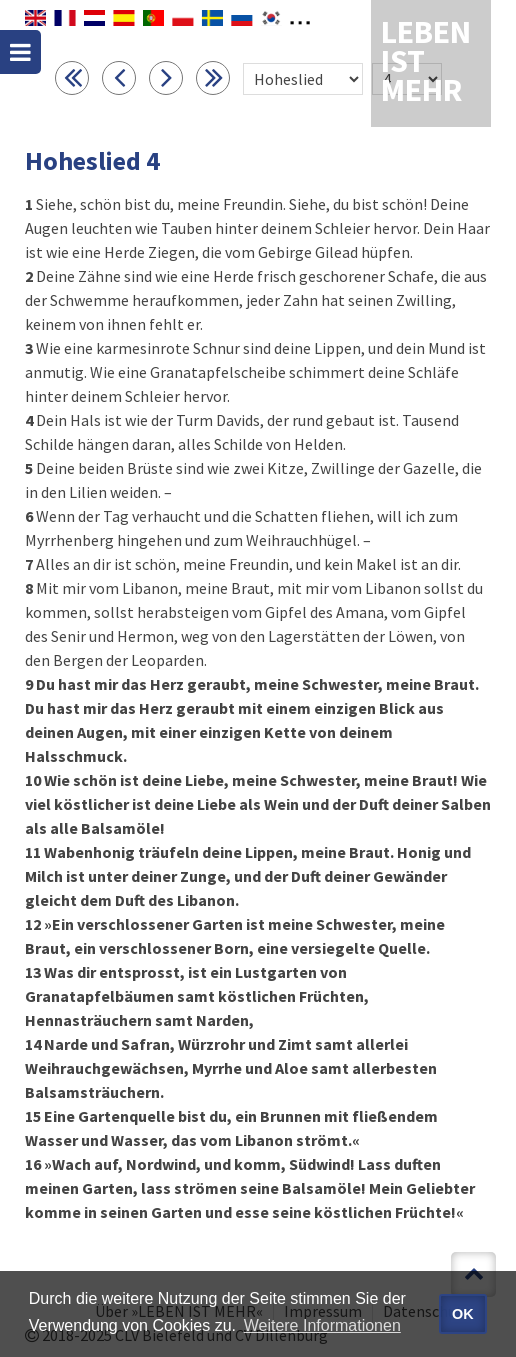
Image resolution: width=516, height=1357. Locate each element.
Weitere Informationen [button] (322, 1325)
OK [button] (463, 1314)
